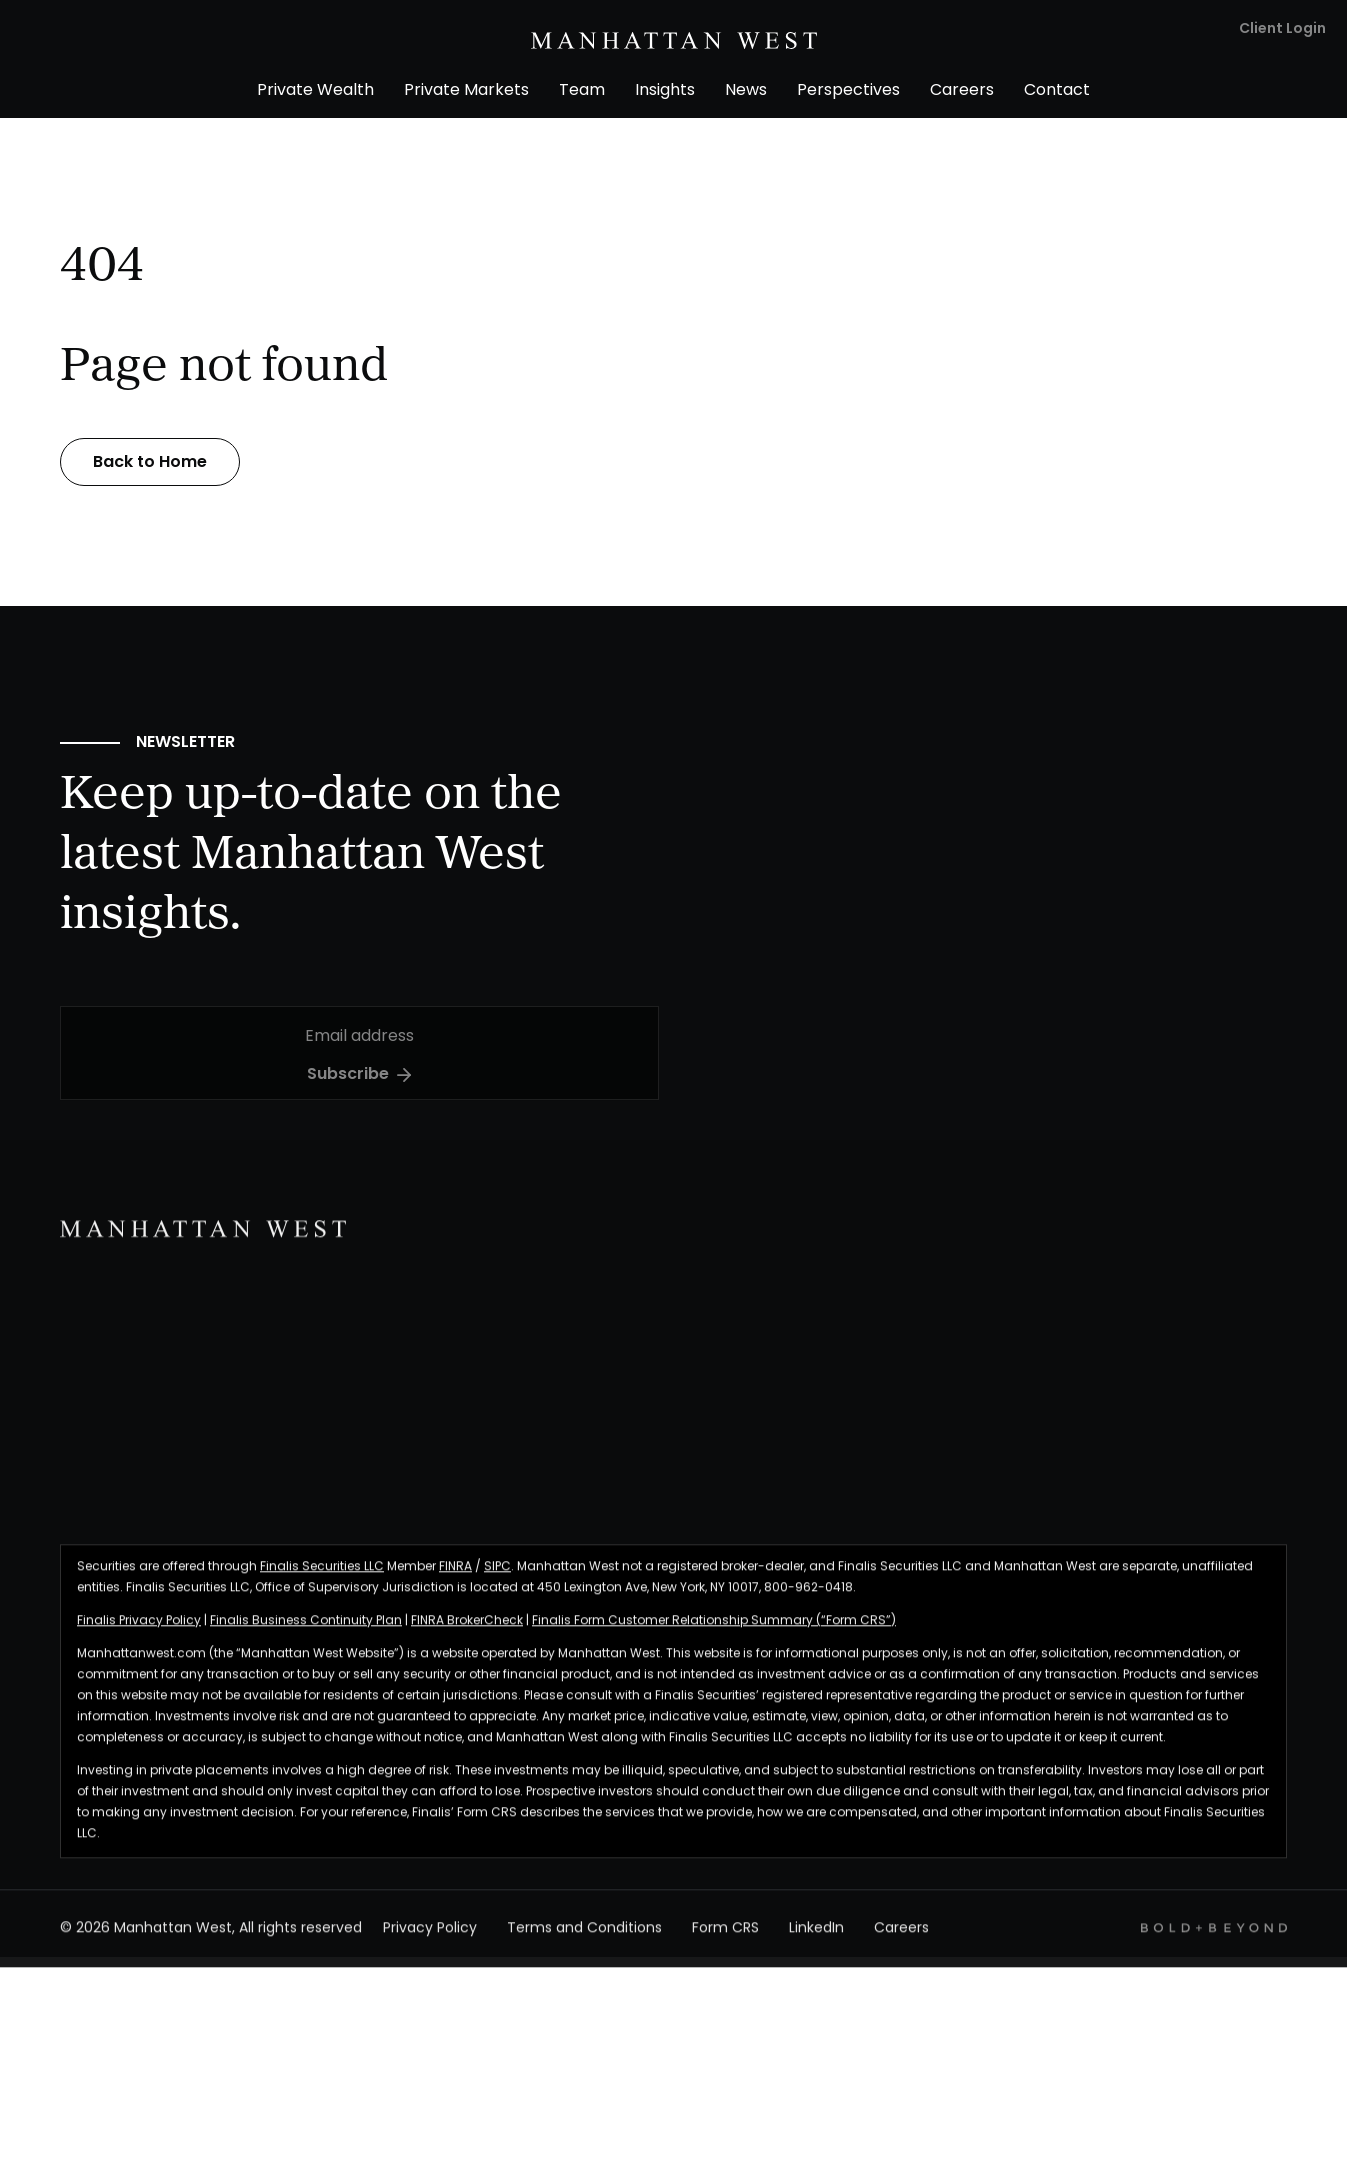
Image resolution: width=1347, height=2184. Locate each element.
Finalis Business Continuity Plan (306, 1631)
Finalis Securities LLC (322, 1577)
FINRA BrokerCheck (467, 1631)
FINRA (455, 1577)
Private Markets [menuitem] (466, 91)
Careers (901, 1939)
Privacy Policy (430, 1939)
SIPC (497, 1577)
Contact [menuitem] (1057, 91)
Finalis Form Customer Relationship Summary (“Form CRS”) (714, 1631)
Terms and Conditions (584, 1939)
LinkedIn (816, 1939)
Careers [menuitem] (962, 91)
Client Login (1282, 29)
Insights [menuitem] (665, 91)
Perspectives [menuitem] (848, 91)
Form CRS (725, 1939)
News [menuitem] (746, 91)
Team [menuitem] (582, 91)
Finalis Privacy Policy (139, 1631)
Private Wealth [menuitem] (315, 91)
